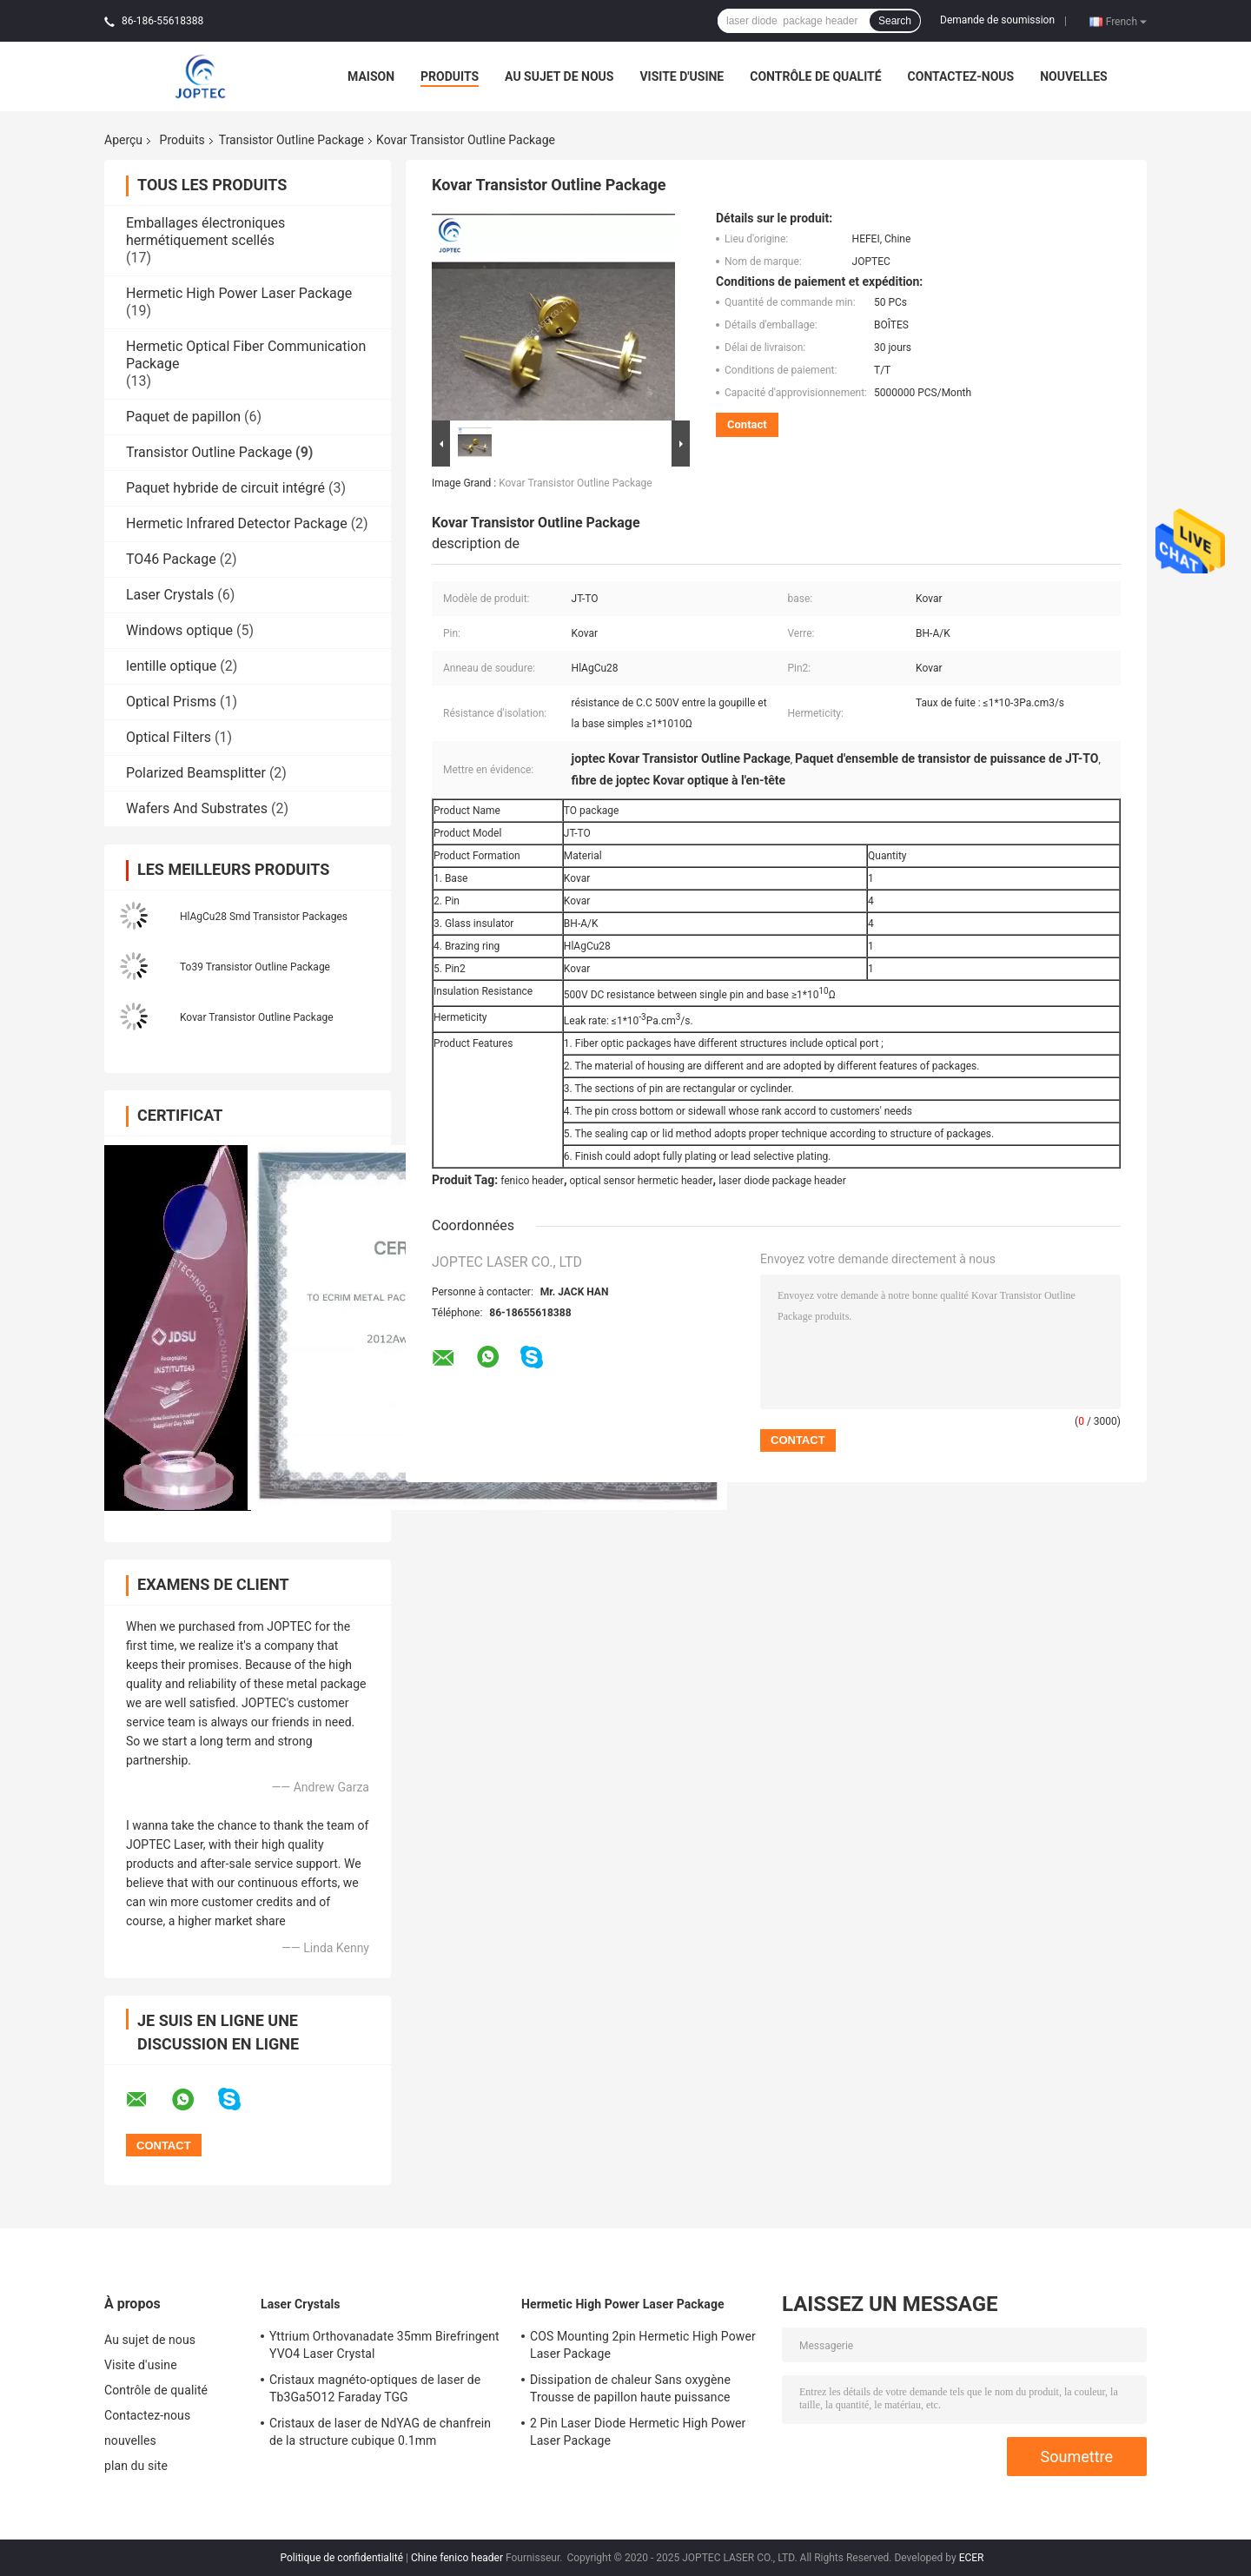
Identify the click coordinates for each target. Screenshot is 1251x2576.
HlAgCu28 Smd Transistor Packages (264, 917)
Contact (747, 424)
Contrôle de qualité (815, 76)
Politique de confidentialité (341, 2558)
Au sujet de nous (559, 76)
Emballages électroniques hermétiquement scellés (205, 231)
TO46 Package (171, 559)
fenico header (532, 1181)
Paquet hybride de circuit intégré (225, 488)
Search (894, 21)
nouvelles (1073, 76)
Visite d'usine (681, 76)
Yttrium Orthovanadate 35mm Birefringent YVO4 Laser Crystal (384, 2345)
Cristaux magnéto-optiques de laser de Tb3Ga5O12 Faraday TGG (374, 2388)
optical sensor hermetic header (640, 1181)
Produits (449, 76)
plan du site (136, 2466)
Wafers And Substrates (197, 808)
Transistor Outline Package (291, 140)
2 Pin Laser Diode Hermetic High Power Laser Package (637, 2431)
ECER (971, 2558)
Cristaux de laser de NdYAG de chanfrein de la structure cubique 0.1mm (380, 2431)
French (1126, 21)
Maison (371, 76)
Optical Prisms (171, 701)
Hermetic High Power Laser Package (239, 293)
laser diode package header (782, 1181)
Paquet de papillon (183, 416)
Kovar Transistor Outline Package (257, 1017)
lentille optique (171, 666)
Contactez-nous (961, 76)
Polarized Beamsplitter (196, 773)
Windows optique (179, 630)
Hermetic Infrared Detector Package (237, 523)
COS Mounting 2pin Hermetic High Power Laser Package (643, 2345)
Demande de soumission (997, 20)
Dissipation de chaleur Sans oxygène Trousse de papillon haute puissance (630, 2388)
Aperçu (123, 140)
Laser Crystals (170, 594)
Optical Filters (168, 737)
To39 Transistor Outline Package (255, 967)
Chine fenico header (457, 2558)
